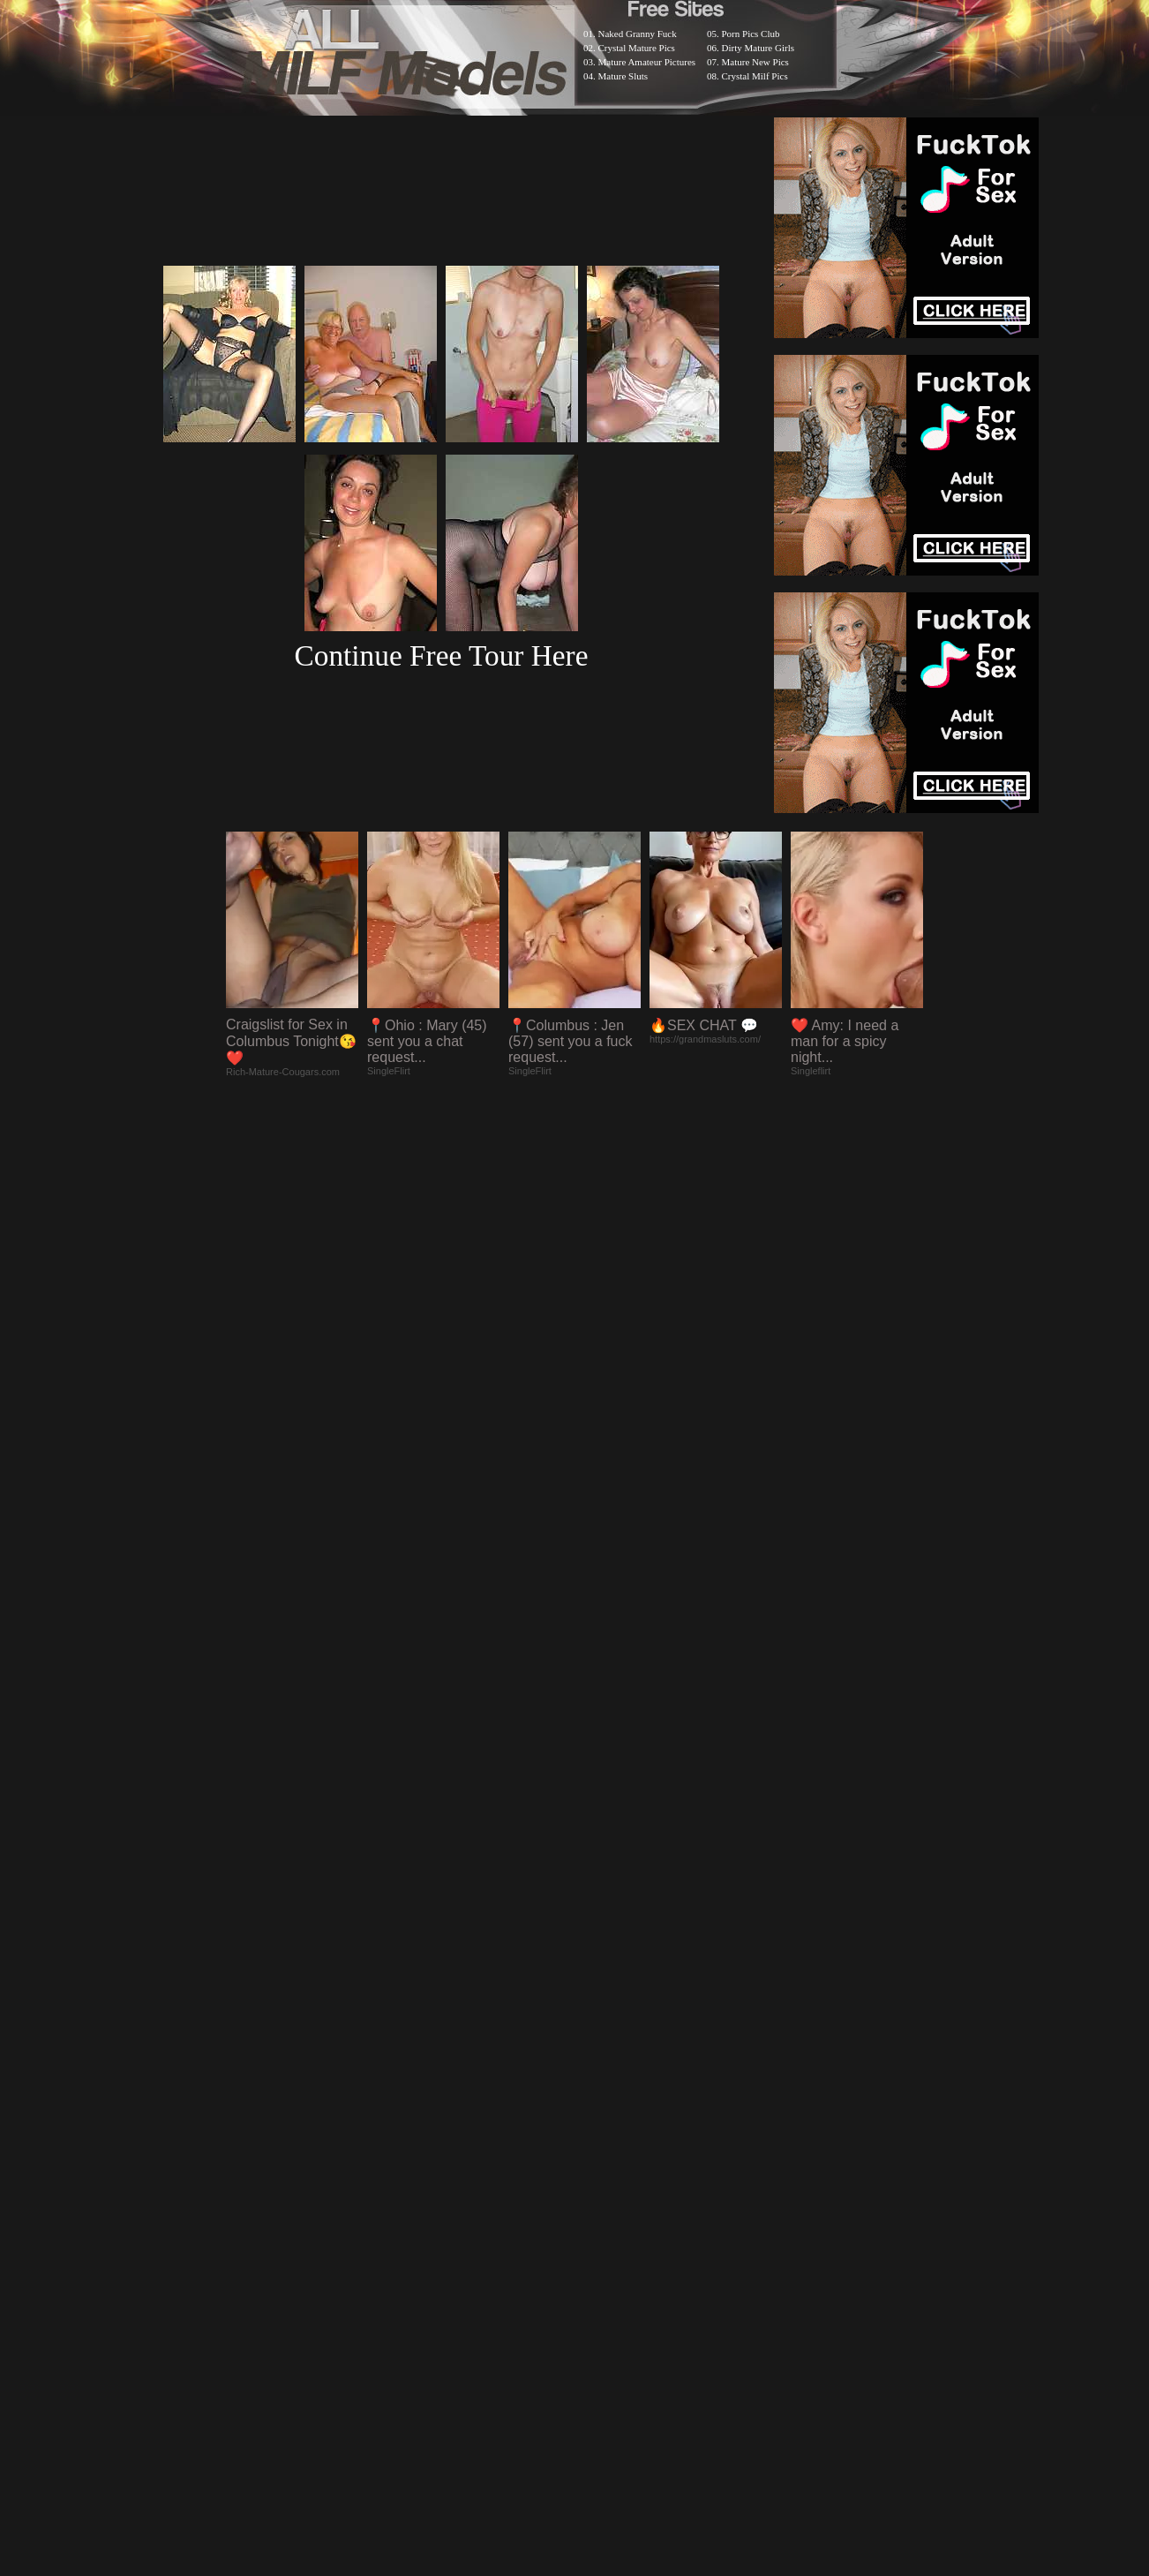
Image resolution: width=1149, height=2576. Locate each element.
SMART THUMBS (606, 2116)
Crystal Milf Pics (755, 76)
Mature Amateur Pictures (647, 61)
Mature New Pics (755, 61)
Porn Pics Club (751, 33)
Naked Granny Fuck (637, 33)
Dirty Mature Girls (758, 47)
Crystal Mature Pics (636, 47)
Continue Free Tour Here (441, 655)
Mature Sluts (623, 76)
